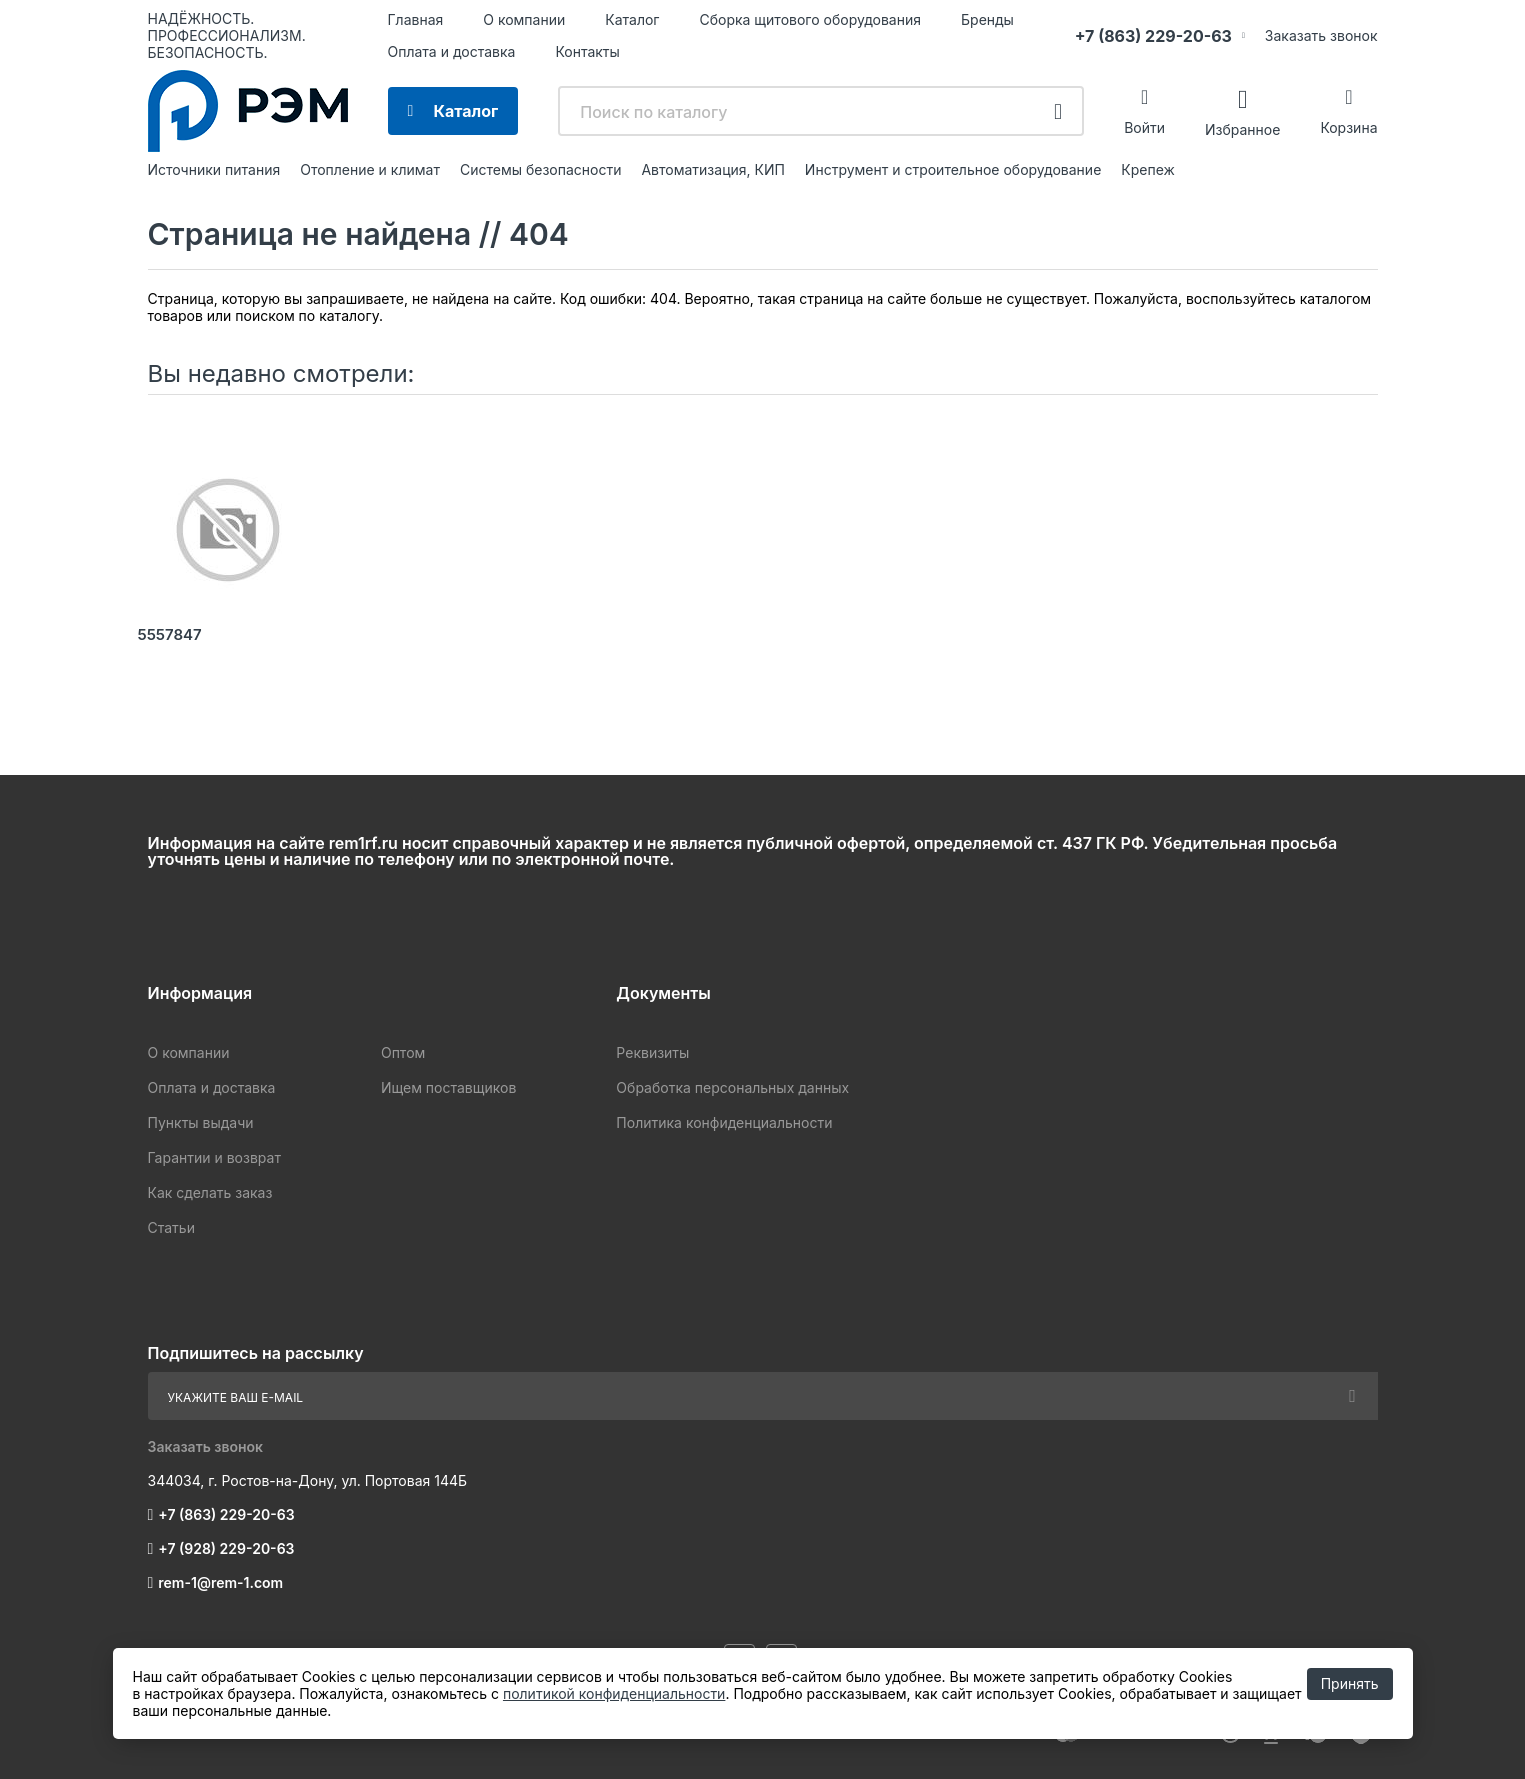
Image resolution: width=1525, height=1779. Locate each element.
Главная (416, 19)
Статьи (171, 1227)
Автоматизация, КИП (712, 169)
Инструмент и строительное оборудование (953, 169)
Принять (1350, 1683)
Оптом (403, 1052)
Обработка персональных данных (732, 1087)
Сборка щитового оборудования (810, 19)
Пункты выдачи (201, 1122)
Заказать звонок (1321, 35)
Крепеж (1148, 169)
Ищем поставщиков (448, 1087)
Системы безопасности (541, 169)
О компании (524, 19)
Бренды (987, 19)
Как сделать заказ (210, 1192)
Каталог (632, 19)
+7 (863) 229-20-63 (1153, 36)
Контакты (587, 51)
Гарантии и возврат (214, 1157)
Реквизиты (652, 1052)
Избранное (1242, 128)
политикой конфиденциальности (614, 1693)
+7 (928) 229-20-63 (226, 1548)
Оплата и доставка (452, 51)
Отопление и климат (370, 169)
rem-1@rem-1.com (220, 1582)
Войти (1144, 127)
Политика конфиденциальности (724, 1122)
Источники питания (214, 169)
